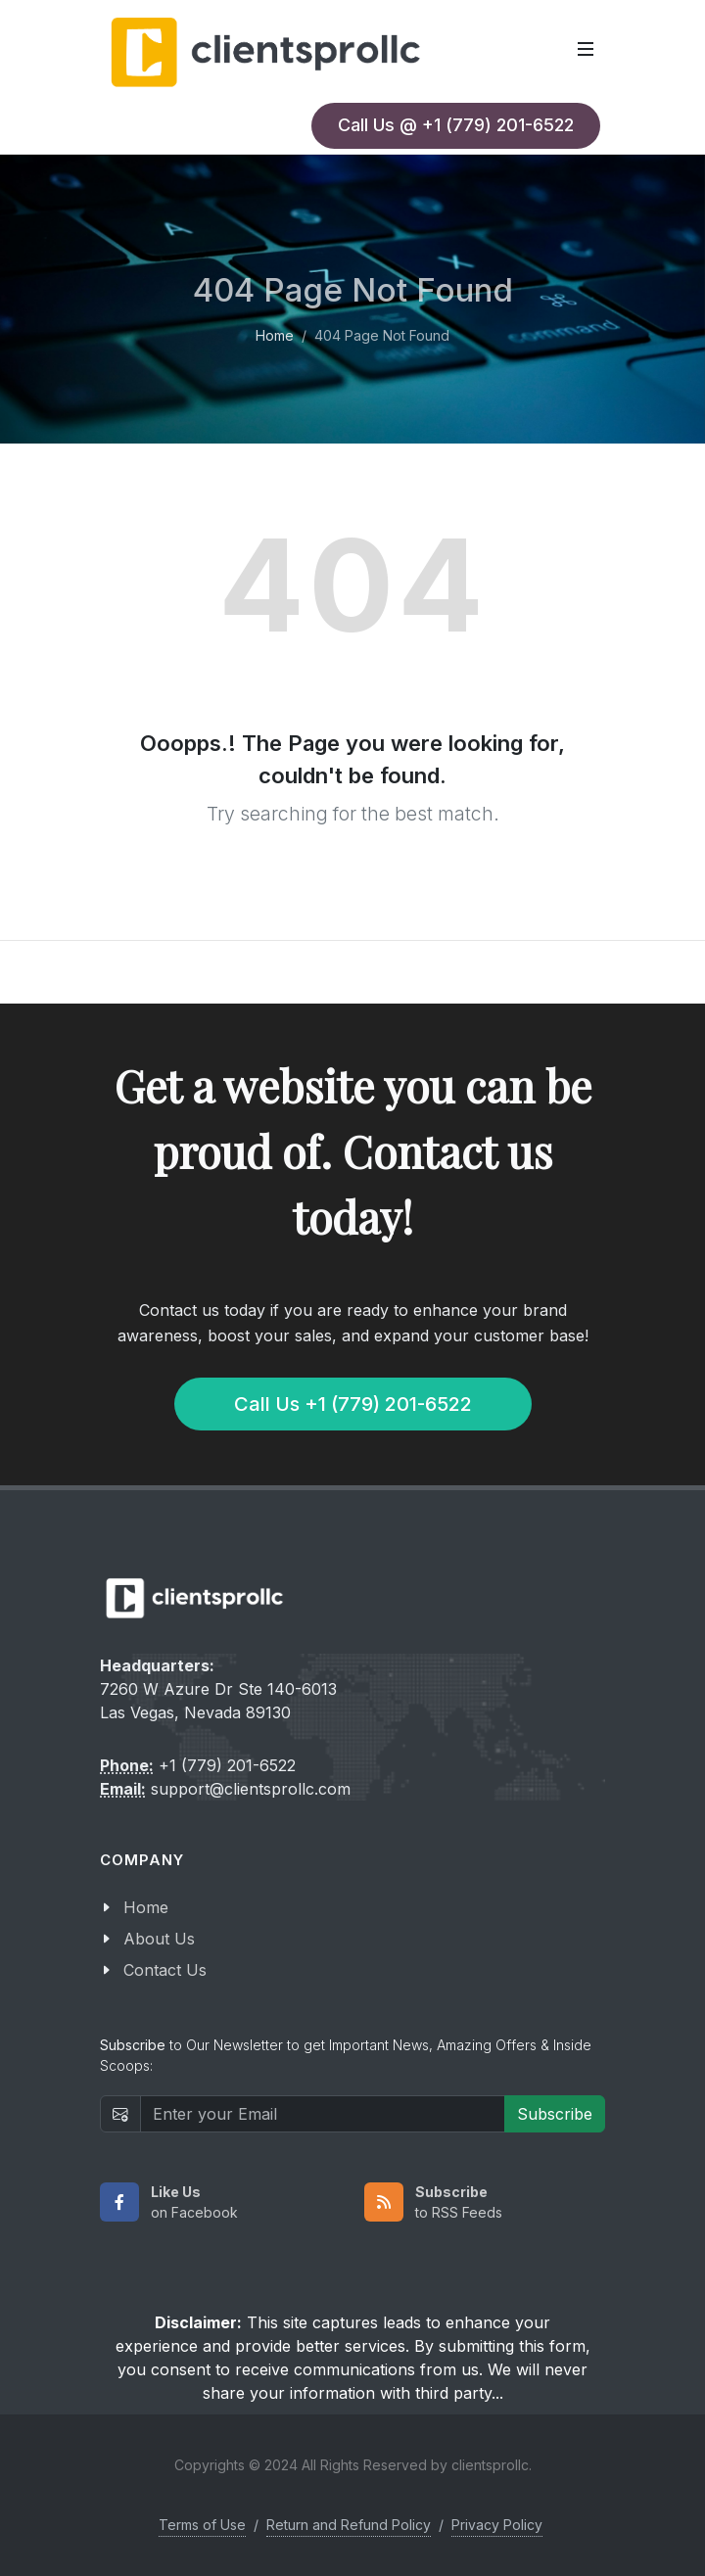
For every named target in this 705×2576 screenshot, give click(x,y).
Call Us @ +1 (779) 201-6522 (456, 125)
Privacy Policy (496, 2524)
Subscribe (554, 2114)
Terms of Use (202, 2524)
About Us (159, 1938)
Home (275, 334)
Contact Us (165, 1970)
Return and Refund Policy (348, 2524)
